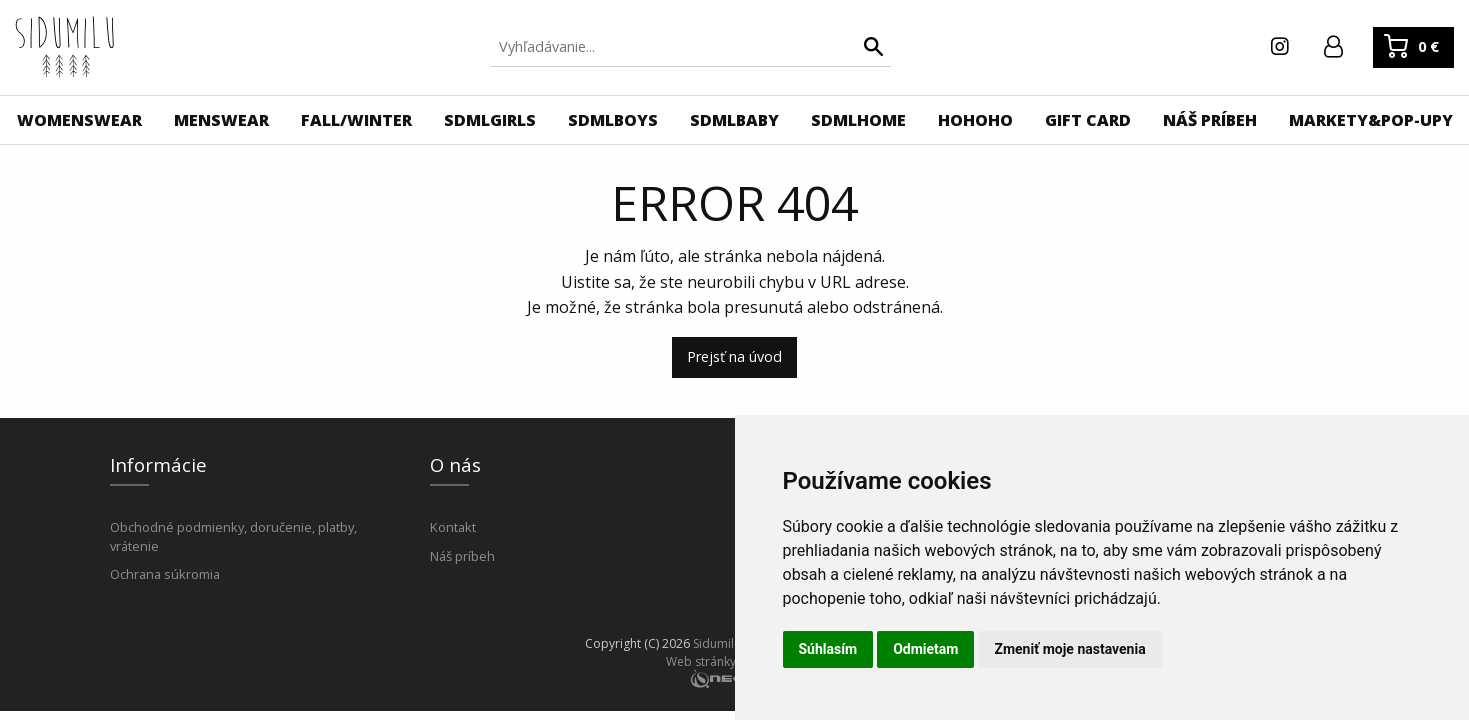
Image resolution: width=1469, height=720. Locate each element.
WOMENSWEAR (79, 120)
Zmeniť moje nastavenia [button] (1069, 649)
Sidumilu (717, 643)
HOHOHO (975, 120)
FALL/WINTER (356, 120)
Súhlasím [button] (828, 649)
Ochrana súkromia (165, 574)
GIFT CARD (1088, 120)
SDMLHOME (858, 120)
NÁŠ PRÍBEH (1210, 120)
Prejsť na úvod (734, 356)
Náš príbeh (462, 556)
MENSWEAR (221, 120)
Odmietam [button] (925, 649)
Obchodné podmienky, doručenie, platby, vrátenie (233, 536)
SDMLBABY (734, 120)
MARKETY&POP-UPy (1371, 120)
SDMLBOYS (613, 120)
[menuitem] (79, 120)
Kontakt (453, 527)
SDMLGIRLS (490, 120)
